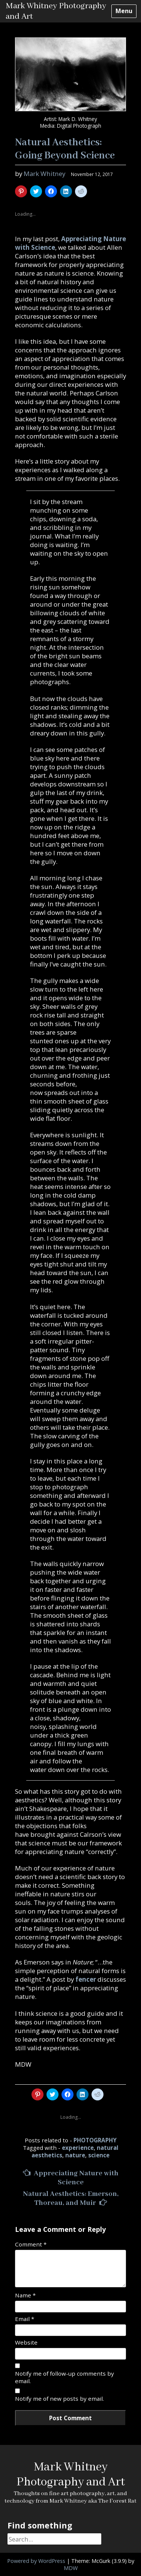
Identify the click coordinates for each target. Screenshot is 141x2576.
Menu (124, 11)
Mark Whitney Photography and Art (70, 2475)
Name (25, 2295)
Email (24, 2318)
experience (78, 2147)
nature (75, 2155)
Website (26, 2342)
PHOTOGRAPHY (95, 2140)
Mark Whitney (44, 173)
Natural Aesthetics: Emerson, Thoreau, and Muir (70, 2199)
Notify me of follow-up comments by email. (64, 2377)
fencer (85, 1979)
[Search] (54, 2539)
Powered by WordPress (36, 2560)
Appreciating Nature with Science (70, 2178)
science (99, 2155)
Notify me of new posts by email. (59, 2398)
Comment (30, 2244)
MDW (71, 2568)
